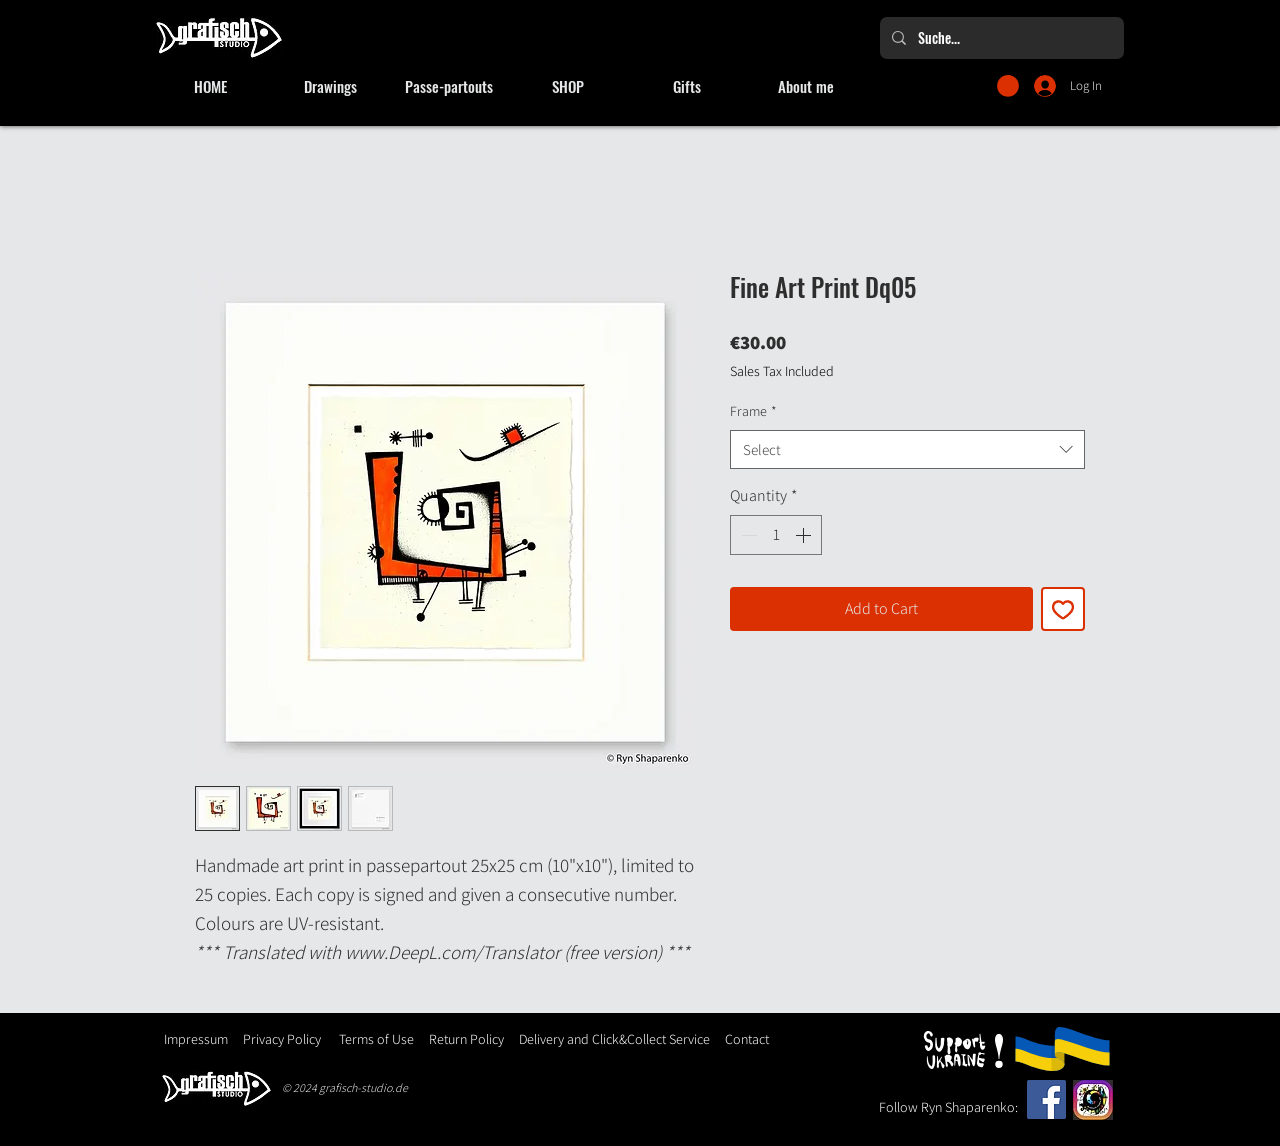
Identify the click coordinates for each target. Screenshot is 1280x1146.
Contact (747, 1039)
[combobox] (907, 449)
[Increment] (805, 535)
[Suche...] (1000, 38)
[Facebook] (1046, 1099)
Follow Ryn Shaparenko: (948, 1107)
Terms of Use (376, 1039)
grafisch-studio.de (363, 1087)
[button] (1008, 86)
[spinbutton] (776, 535)
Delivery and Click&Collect (592, 1039)
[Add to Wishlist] (1063, 609)
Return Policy (465, 1039)
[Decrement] (747, 535)
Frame (753, 411)
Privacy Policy (282, 1039)
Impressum (196, 1039)
